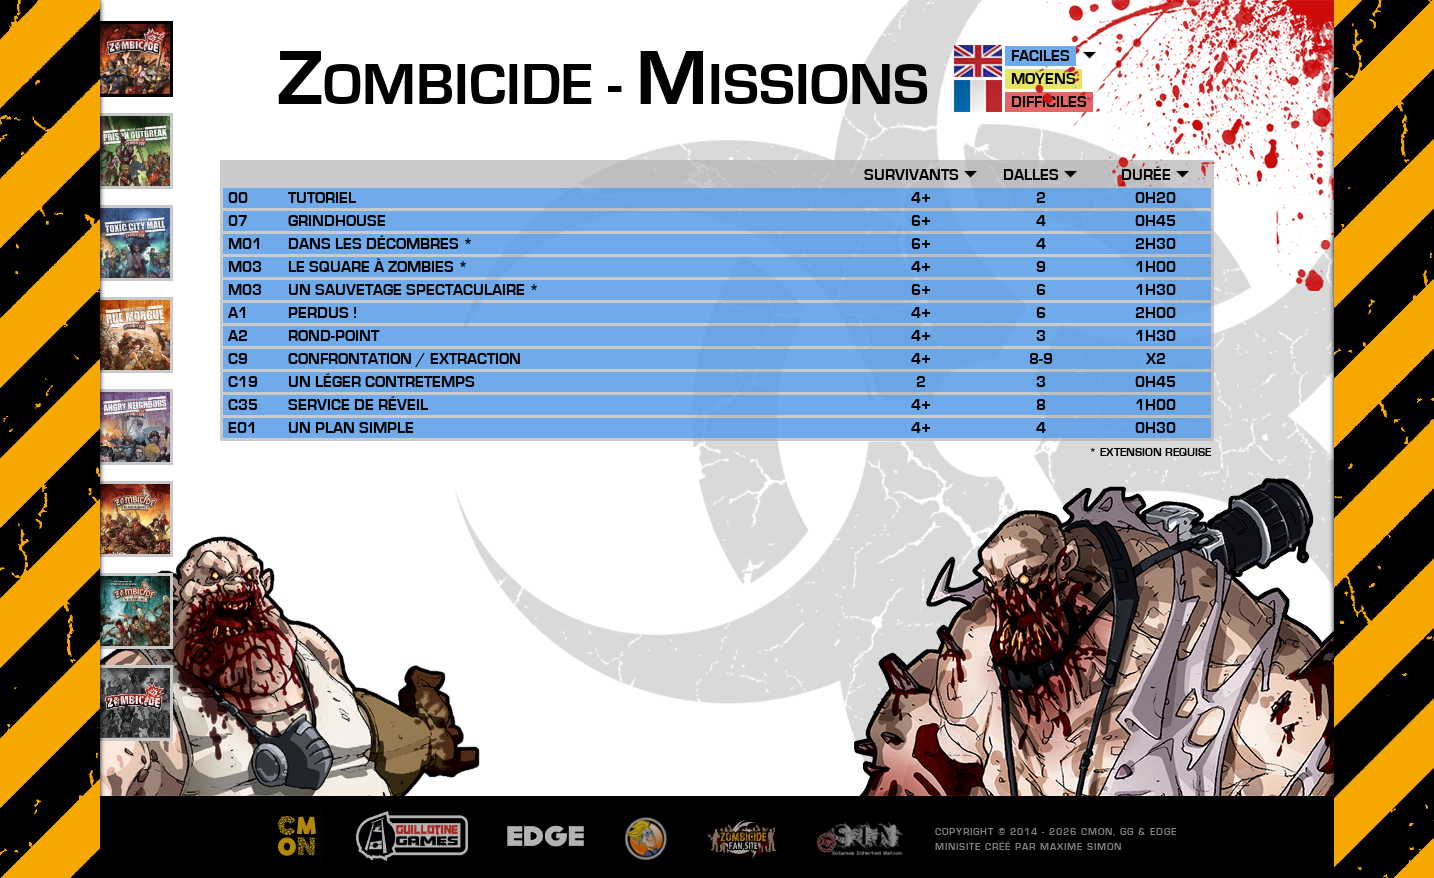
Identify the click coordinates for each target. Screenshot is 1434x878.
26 (135, 541)
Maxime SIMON (1081, 847)
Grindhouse (337, 221)
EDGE (1163, 832)
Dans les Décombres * (380, 244)
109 (135, 81)
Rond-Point (333, 336)
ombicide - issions (603, 86)
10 (135, 633)
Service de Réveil (358, 405)
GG (1127, 832)
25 (135, 357)
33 (135, 265)
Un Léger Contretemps (381, 382)
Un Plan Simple (351, 428)
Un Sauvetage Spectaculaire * (413, 290)
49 (135, 173)
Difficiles (1049, 102)
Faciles (1040, 56)
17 (135, 449)
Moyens (1043, 79)
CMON (1097, 832)
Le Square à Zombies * (378, 267)
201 (135, 725)
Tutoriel (322, 198)
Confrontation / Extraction (404, 359)
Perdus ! (322, 313)
